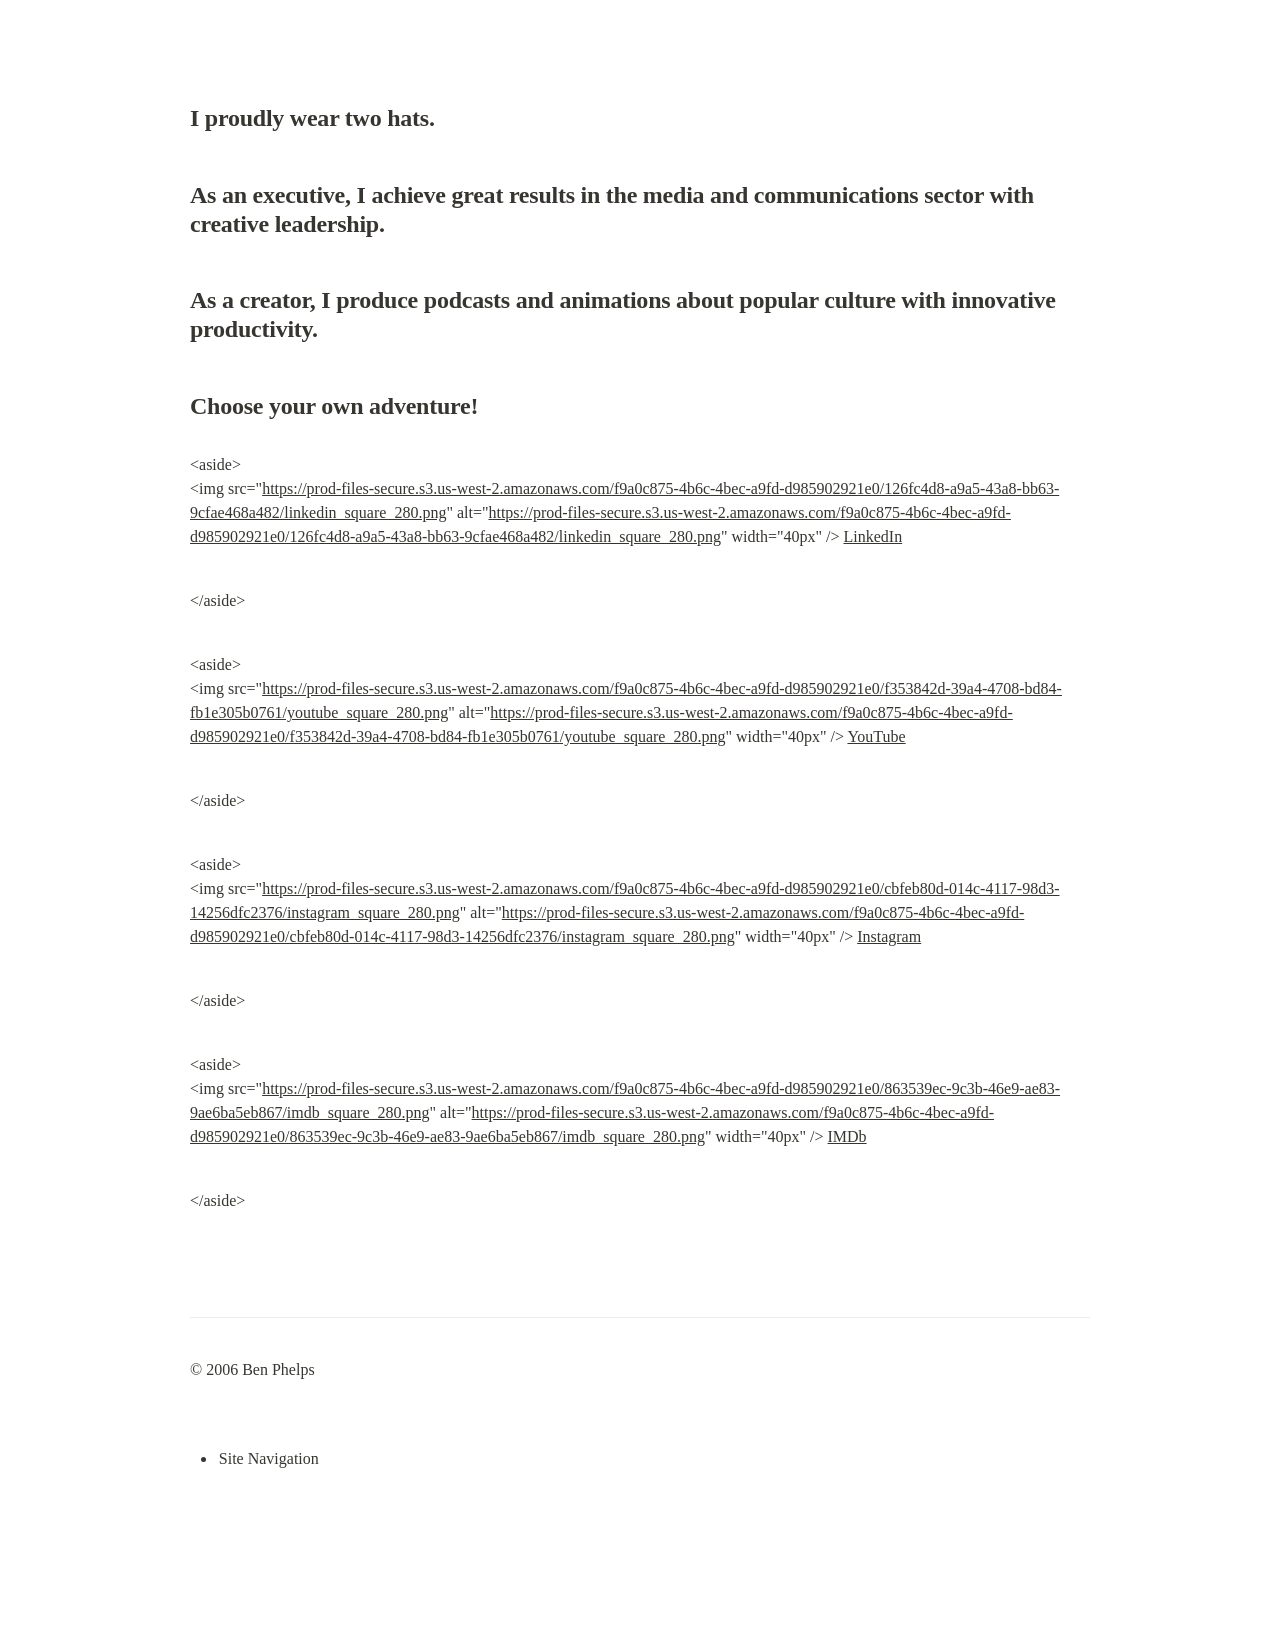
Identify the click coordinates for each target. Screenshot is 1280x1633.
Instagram (889, 936)
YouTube (876, 736)
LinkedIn (873, 536)
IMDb (847, 1136)
